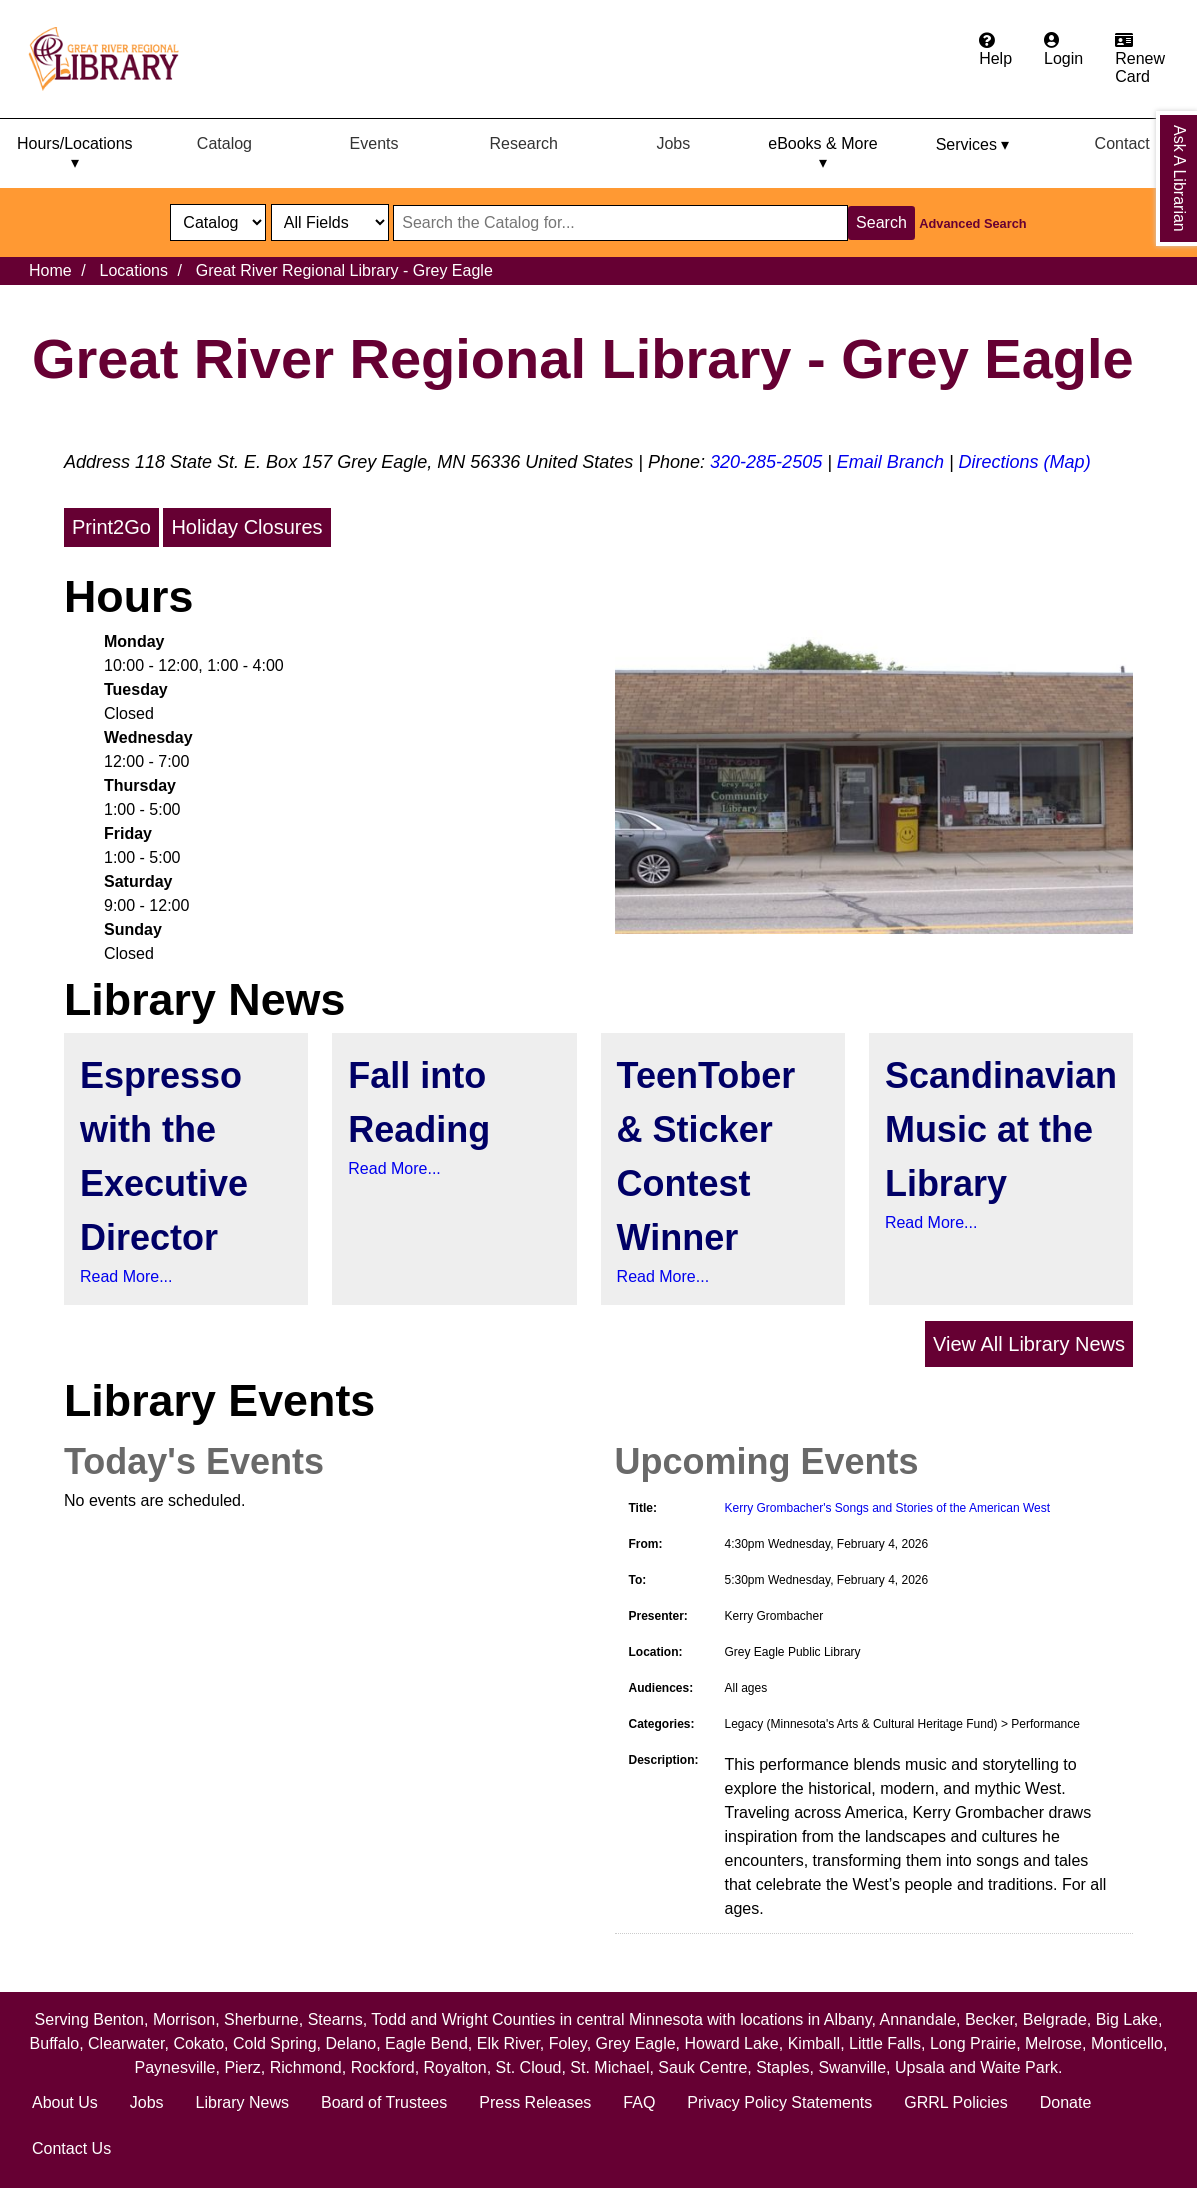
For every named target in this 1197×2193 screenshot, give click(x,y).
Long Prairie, (977, 2043)
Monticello (1127, 2043)
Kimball (814, 2043)
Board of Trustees (384, 2102)
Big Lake (1127, 2019)
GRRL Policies (955, 2102)
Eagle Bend (426, 2043)
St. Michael (609, 2067)
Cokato (198, 2043)
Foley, (572, 2043)
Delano (350, 2043)
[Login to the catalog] (1063, 50)
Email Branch (890, 462)
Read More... (126, 1276)
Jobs (673, 143)
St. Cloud (529, 2067)
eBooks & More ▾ (822, 153)
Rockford (383, 2067)
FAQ (639, 2102)
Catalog (224, 143)
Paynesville (175, 2067)
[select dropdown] (218, 222)
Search (881, 222)
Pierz (242, 2067)
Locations (133, 270)
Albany (848, 2019)
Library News (242, 2102)
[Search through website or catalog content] (620, 223)
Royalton (455, 2067)
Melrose (1053, 2043)
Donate (1066, 2102)
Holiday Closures (246, 527)
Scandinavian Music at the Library (1001, 1129)
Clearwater (126, 2043)
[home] (113, 59)
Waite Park (1019, 2067)
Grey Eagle (636, 2043)
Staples (782, 2067)
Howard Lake (731, 2043)
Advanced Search (972, 223)
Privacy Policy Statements (779, 2102)
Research (523, 143)
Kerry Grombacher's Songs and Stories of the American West (888, 1508)
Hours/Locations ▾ (75, 153)
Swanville (852, 2067)
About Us (65, 2102)
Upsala (920, 2067)
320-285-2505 (766, 462)
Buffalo (55, 2043)
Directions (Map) (1025, 462)
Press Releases (535, 2102)
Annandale (918, 2019)
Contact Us (71, 2148)
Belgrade (1055, 2019)
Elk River (508, 2043)
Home (50, 270)
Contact (1122, 143)
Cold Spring (275, 2043)
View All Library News (1029, 1344)
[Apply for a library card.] (1140, 59)
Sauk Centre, (707, 2067)
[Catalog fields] (330, 222)
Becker (989, 2019)
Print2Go (111, 527)
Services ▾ (973, 144)
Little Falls (885, 2043)
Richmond (306, 2067)
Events (374, 143)
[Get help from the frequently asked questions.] (995, 50)
